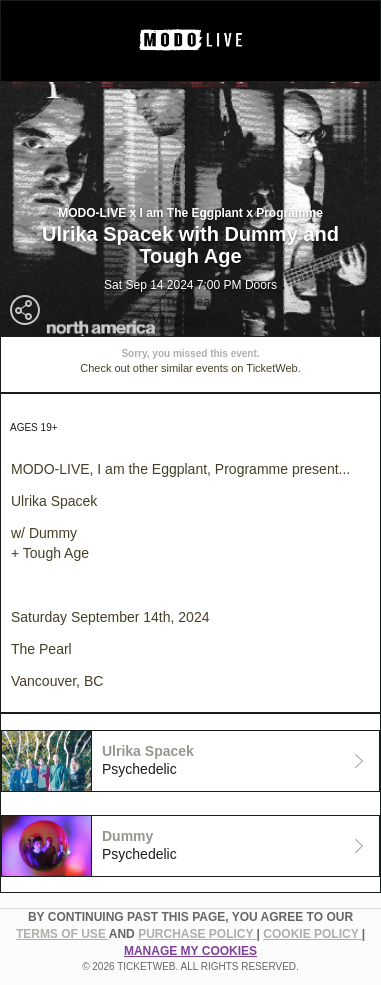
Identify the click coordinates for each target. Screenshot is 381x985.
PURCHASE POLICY (197, 934)
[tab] (190, 761)
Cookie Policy (312, 934)
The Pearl (190, 302)
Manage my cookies (190, 951)
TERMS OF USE (62, 934)
